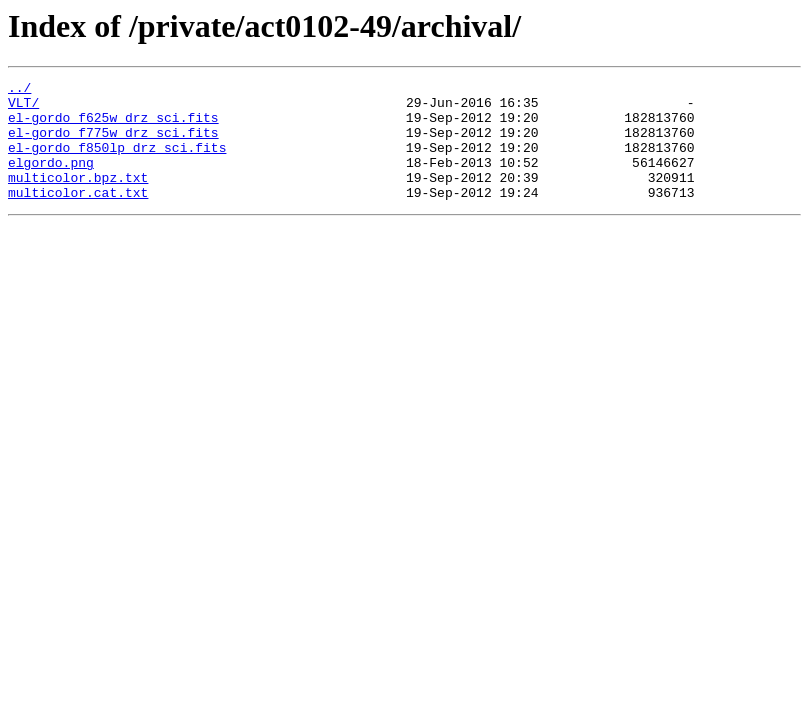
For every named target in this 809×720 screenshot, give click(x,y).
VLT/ (23, 108)
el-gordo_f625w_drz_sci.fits (113, 126)
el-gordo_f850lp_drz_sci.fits (117, 162)
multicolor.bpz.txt (78, 198)
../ (19, 90)
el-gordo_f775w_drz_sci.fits (113, 144)
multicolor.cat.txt (78, 216)
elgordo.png (51, 180)
